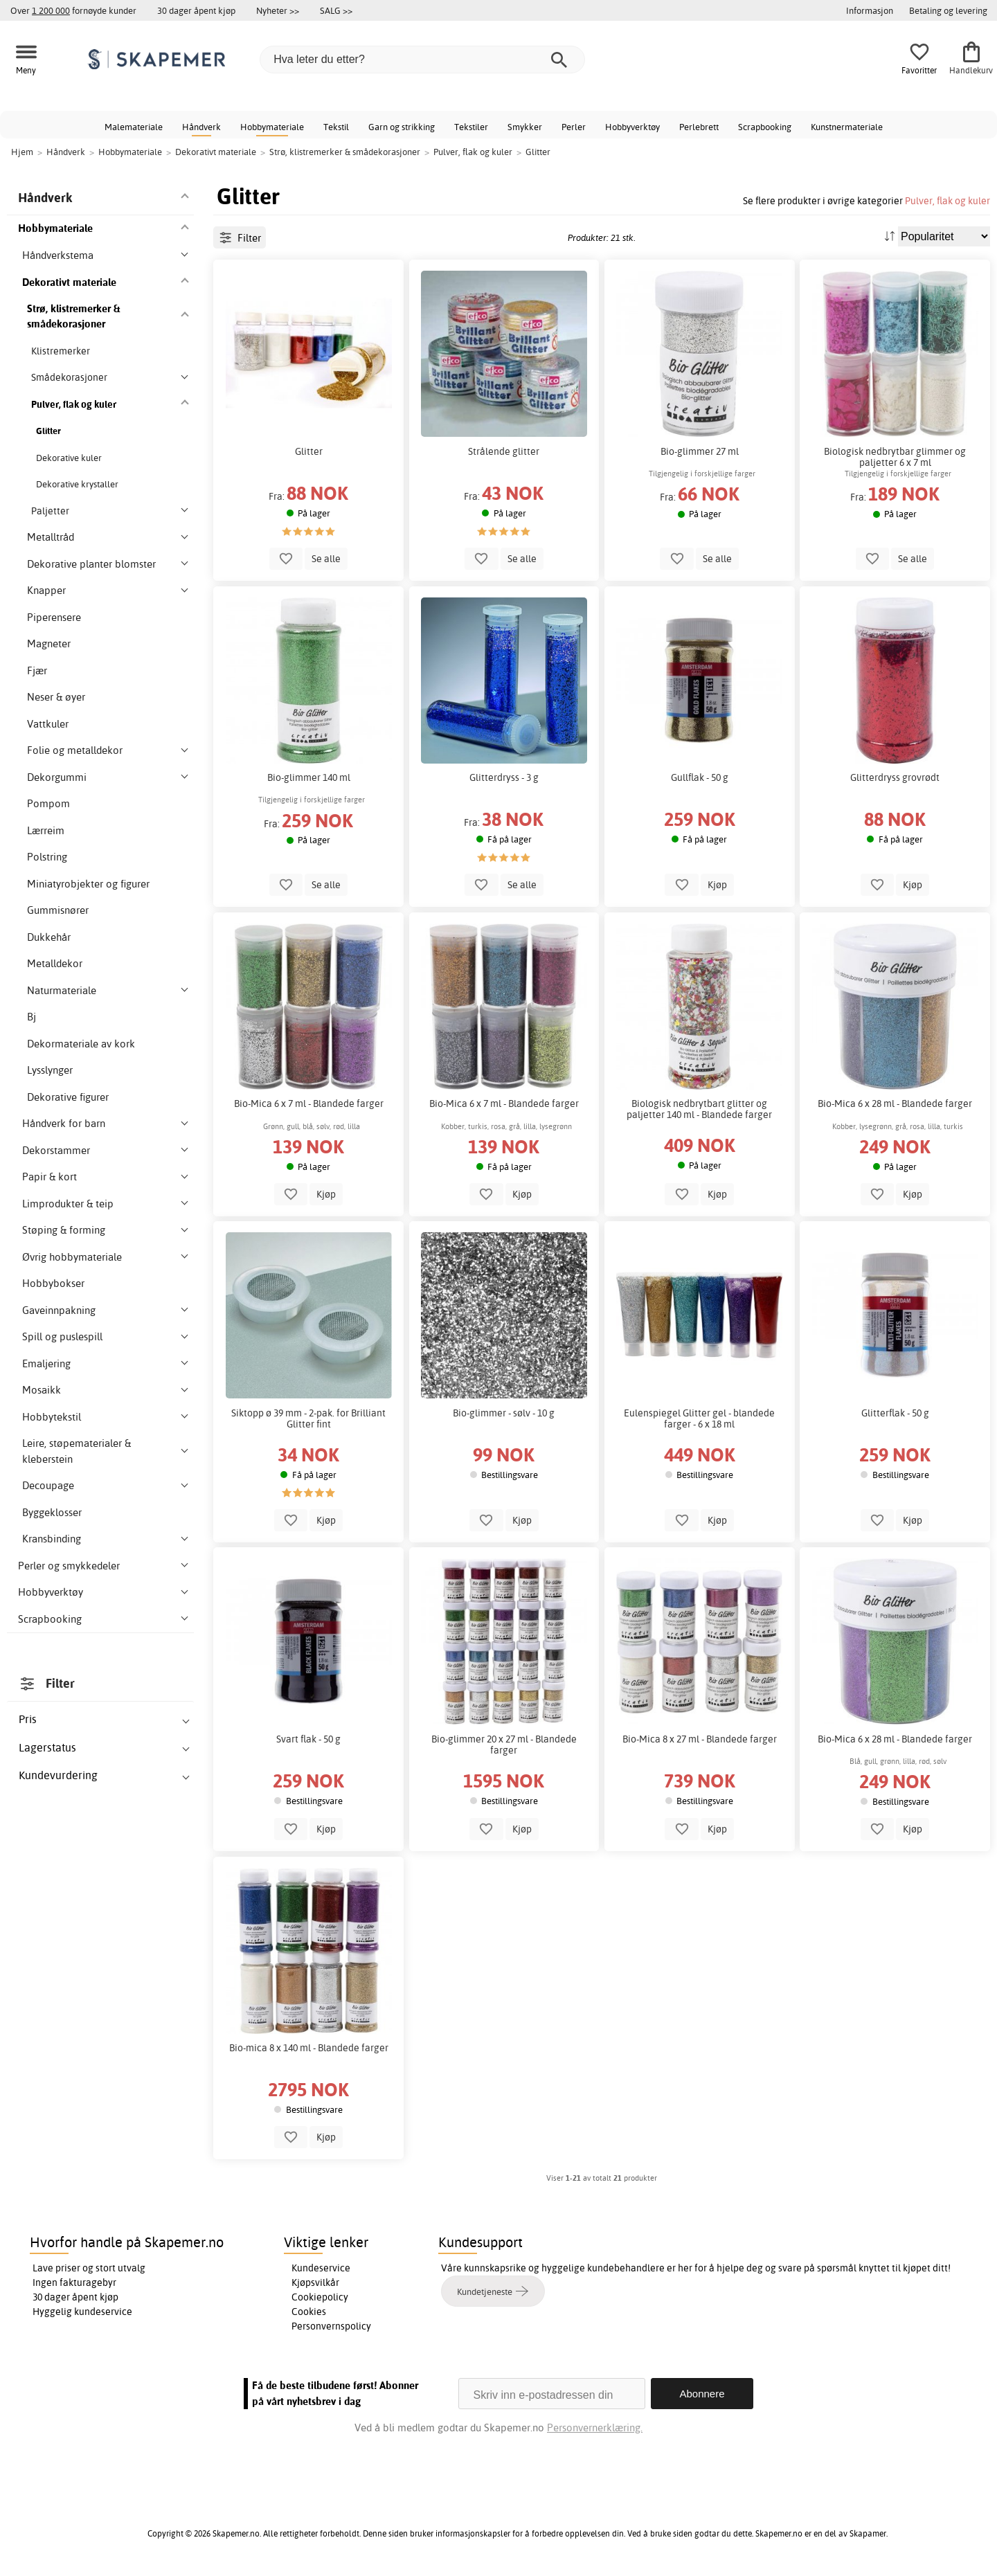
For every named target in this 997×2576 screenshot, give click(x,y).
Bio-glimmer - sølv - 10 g (504, 1412)
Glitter (309, 451)
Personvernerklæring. (595, 2427)
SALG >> (336, 10)
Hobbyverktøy (632, 126)
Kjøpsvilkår (315, 2282)
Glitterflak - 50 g (895, 1412)
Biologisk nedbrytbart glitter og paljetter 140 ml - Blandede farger (699, 1109)
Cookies (308, 2311)
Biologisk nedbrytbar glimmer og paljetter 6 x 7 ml (895, 457)
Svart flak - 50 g (308, 1739)
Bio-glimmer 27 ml (700, 451)
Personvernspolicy (331, 2326)
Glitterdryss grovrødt (895, 777)
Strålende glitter (503, 451)
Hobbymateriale (272, 126)
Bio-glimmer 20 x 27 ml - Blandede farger (504, 1744)
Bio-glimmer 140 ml (308, 777)
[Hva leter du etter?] (422, 59)
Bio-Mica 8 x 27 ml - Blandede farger (699, 1739)
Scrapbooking (764, 126)
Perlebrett (699, 126)
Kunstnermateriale (847, 126)
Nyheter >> (277, 10)
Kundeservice (320, 2268)
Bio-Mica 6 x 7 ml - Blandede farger (309, 1103)
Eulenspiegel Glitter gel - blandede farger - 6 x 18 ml (699, 1418)
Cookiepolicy (319, 2297)
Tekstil (336, 126)
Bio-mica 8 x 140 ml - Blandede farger (308, 2047)
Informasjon (869, 10)
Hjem (22, 151)
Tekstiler (471, 126)
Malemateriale (134, 126)
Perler (574, 126)
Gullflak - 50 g (699, 777)
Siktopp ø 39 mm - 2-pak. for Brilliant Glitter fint (308, 1418)
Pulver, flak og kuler (947, 200)
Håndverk (201, 126)
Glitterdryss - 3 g (504, 777)
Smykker (525, 126)
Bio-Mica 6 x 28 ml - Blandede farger (895, 1103)
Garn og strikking (401, 126)
